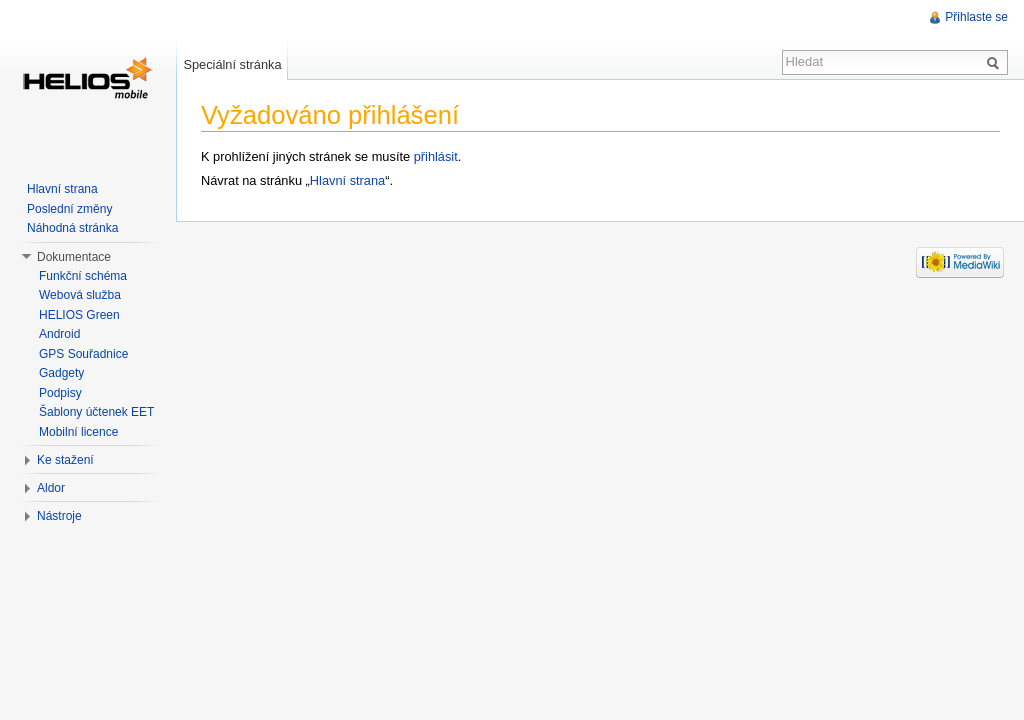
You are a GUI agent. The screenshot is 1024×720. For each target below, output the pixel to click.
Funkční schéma (83, 276)
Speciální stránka (232, 64)
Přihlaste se (976, 17)
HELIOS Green (79, 315)
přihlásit (436, 156)
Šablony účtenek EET (96, 412)
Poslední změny (69, 209)
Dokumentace (74, 257)
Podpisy (60, 393)
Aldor (51, 488)
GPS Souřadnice (83, 354)
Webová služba (80, 295)
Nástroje (59, 516)
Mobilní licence (78, 432)
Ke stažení (65, 460)
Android (59, 334)
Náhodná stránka (72, 228)
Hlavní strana (347, 180)
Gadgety (61, 373)
